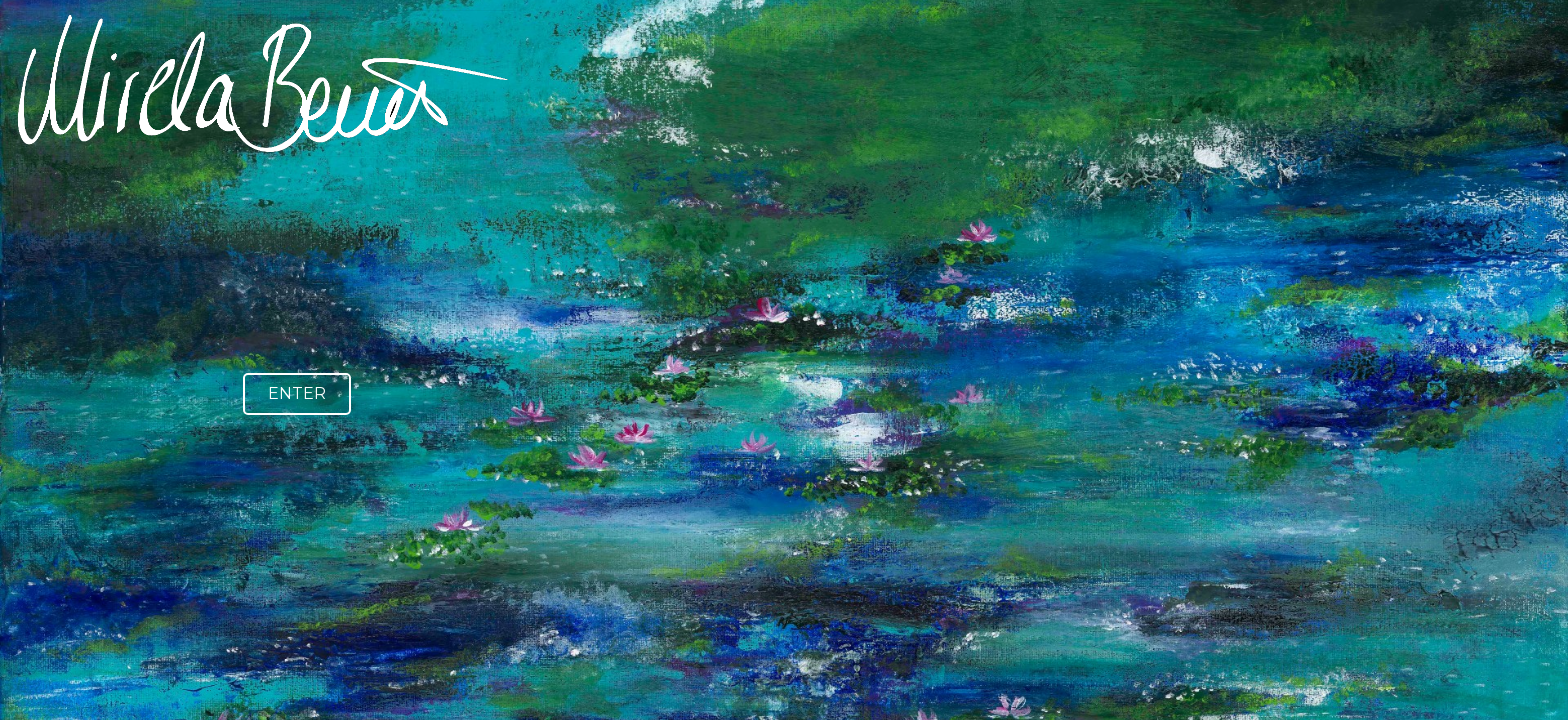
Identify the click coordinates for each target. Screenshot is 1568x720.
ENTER (297, 393)
